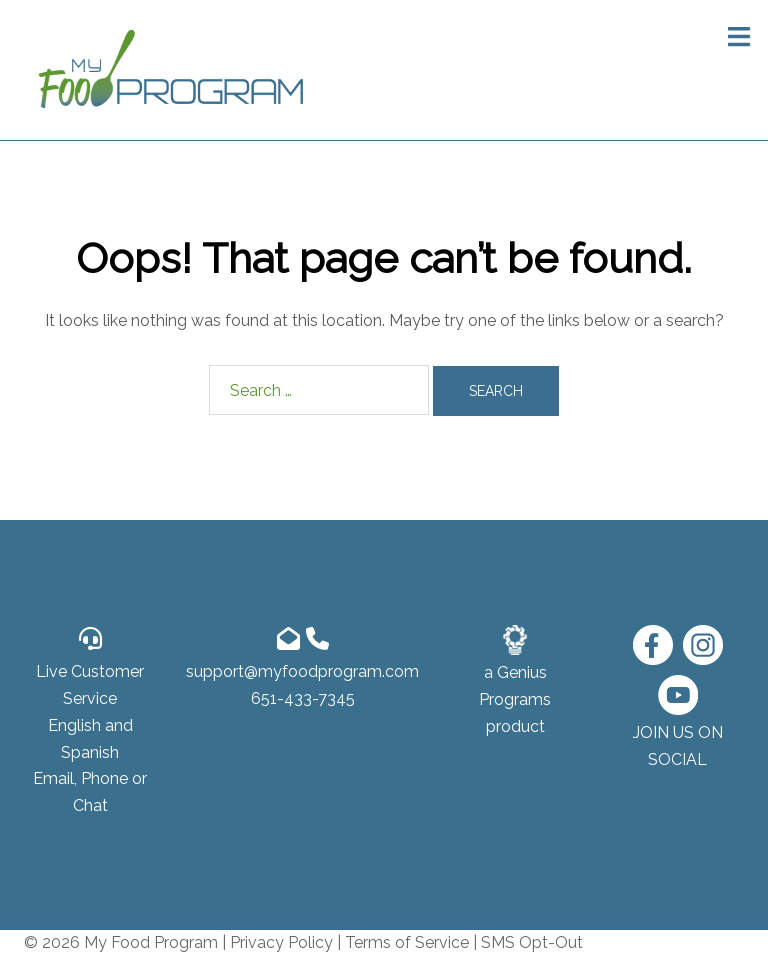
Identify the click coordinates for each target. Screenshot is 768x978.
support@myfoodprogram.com (302, 671)
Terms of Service (407, 942)
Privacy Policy (281, 942)
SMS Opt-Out (532, 942)
